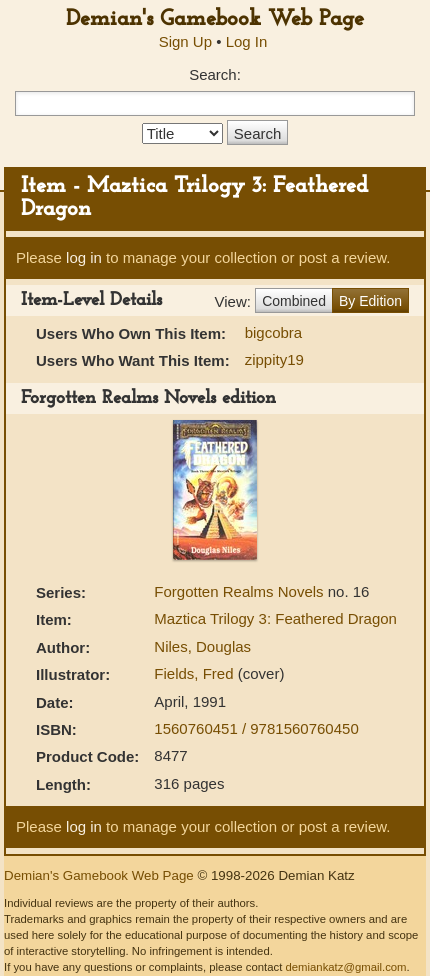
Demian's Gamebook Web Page (215, 19)
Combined (294, 301)
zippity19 (274, 359)
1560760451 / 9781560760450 (256, 728)
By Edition (370, 301)
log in (84, 257)
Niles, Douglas (202, 646)
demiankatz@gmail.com (345, 967)
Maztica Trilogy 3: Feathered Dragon (275, 618)
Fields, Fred (195, 673)
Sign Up (185, 41)
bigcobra (274, 332)
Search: (215, 74)
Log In (247, 41)
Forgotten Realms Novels (240, 591)
